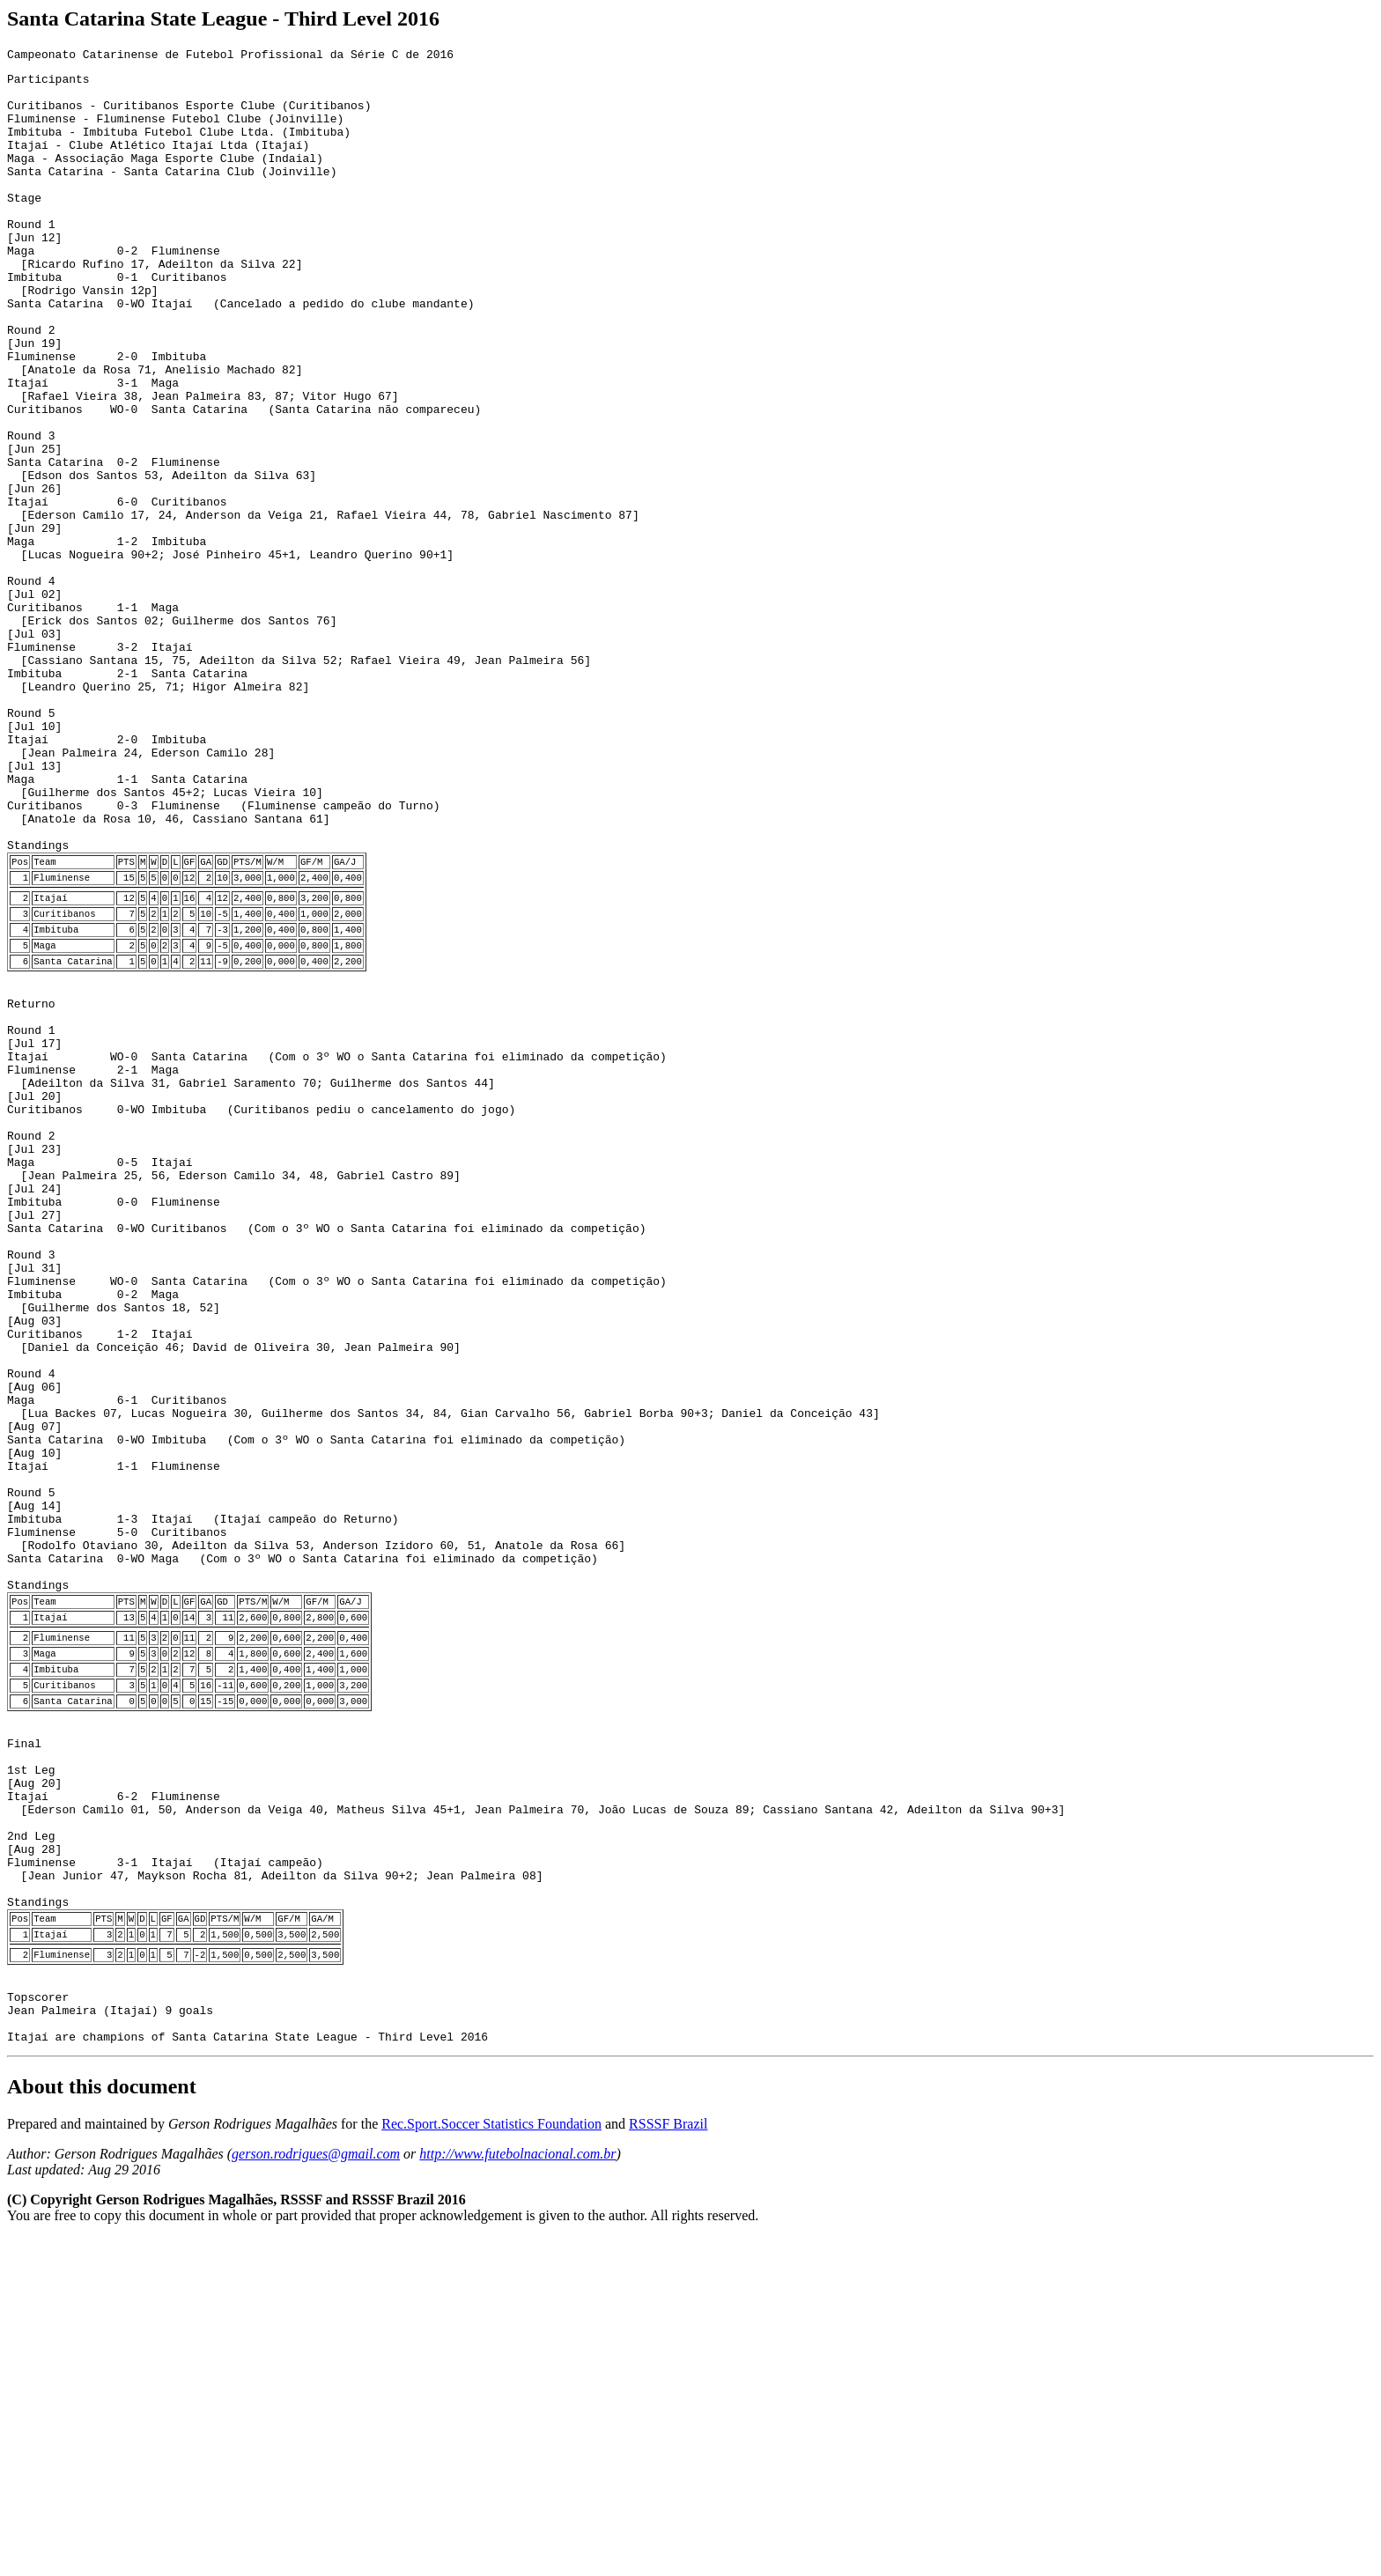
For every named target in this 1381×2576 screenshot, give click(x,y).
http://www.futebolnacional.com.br (517, 2491)
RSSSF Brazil (668, 2461)
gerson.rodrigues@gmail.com (316, 2491)
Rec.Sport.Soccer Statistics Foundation (491, 2461)
